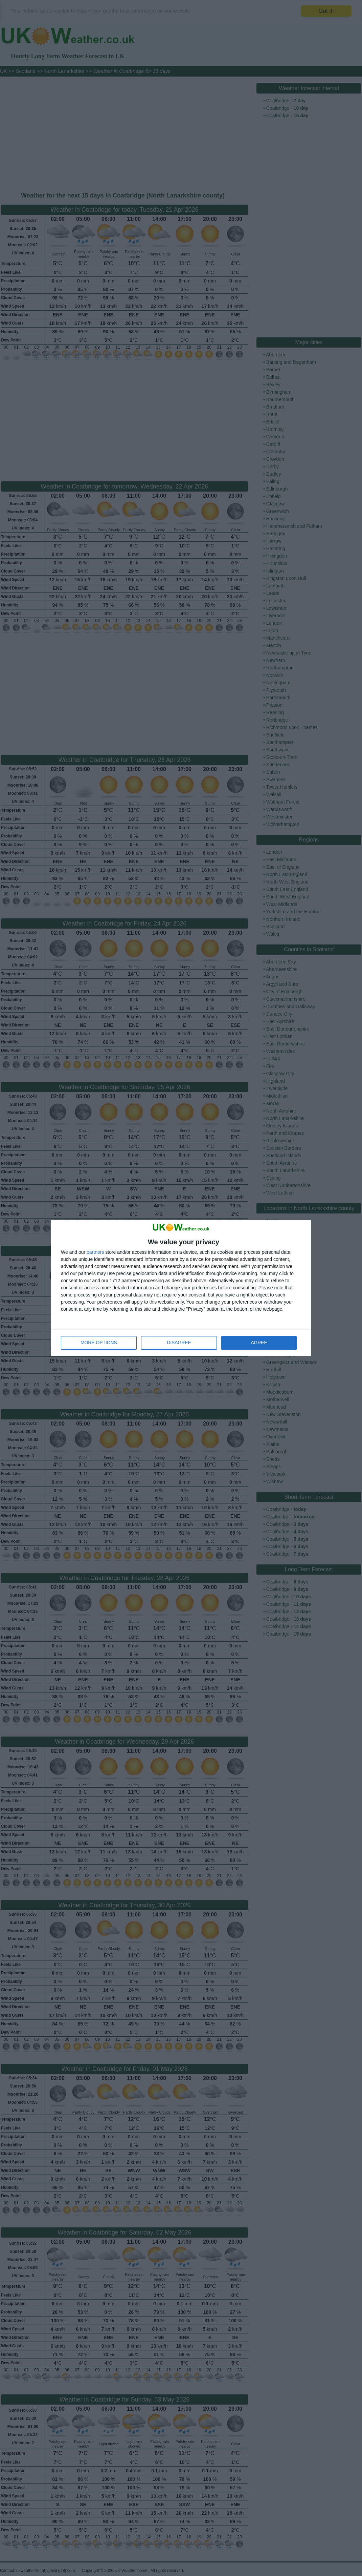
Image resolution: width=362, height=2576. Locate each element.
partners (95, 1252)
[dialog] (181, 1288)
